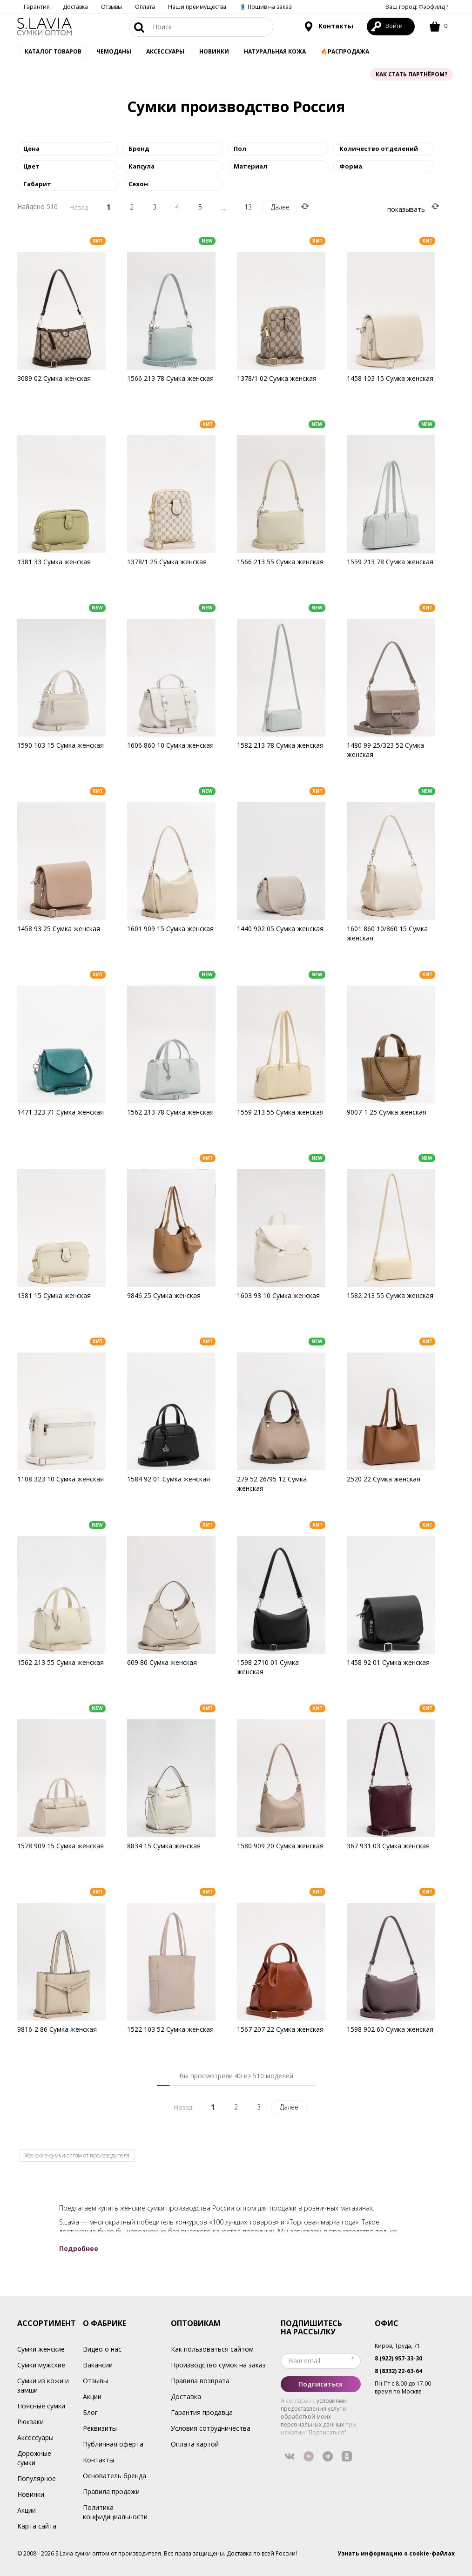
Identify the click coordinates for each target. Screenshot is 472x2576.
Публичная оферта (113, 2444)
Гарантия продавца (202, 2412)
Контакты (328, 26)
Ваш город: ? (416, 7)
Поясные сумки (41, 2405)
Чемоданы (113, 51)
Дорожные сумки (34, 2458)
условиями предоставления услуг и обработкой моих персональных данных (314, 2412)
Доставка (75, 7)
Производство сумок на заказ (218, 2364)
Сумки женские (41, 2349)
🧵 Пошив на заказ (265, 7)
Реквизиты (100, 2428)
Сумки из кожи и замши (43, 2385)
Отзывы (111, 7)
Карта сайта (36, 2526)
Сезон (138, 184)
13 (248, 207)
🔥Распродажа (345, 51)
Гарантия (37, 7)
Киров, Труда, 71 (397, 2346)
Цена (31, 148)
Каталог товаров (53, 51)
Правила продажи (111, 2491)
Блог (90, 2412)
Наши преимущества (197, 7)
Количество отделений (378, 148)
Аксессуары (35, 2437)
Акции (26, 2510)
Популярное (36, 2478)
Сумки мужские (41, 2364)
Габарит (37, 184)
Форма (350, 166)
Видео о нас (102, 2349)
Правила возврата (200, 2380)
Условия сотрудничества (210, 2428)
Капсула (141, 166)
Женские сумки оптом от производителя (77, 2155)
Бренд (138, 148)
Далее (280, 207)
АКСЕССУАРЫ (165, 51)
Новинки (214, 51)
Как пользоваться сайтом (212, 2349)
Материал (250, 166)
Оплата (145, 7)
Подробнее (78, 2248)
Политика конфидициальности (115, 2512)
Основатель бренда (114, 2475)
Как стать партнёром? (411, 74)
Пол (240, 148)
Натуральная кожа (275, 51)
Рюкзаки (30, 2421)
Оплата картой (195, 2444)
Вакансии (98, 2364)
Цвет (31, 166)
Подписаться (320, 2384)
